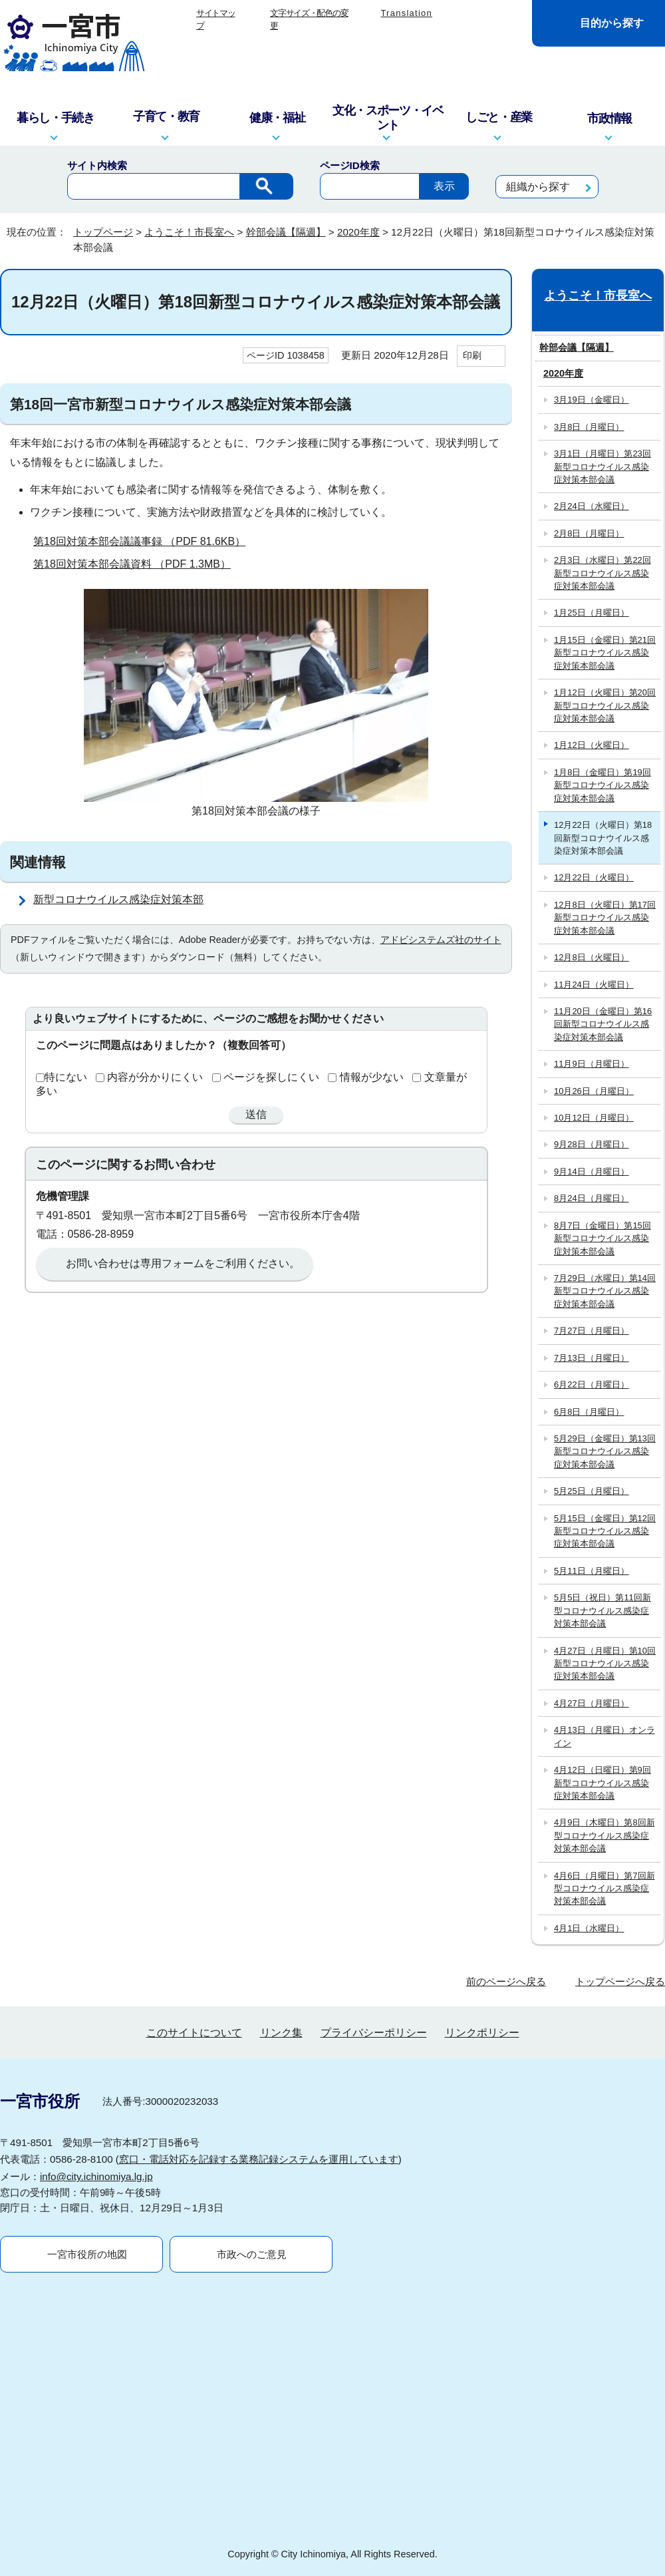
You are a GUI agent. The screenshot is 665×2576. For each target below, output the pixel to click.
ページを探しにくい (271, 1077)
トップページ (103, 232)
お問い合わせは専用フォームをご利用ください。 (183, 1263)
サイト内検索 (97, 165)
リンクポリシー (482, 2032)
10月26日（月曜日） (594, 1091)
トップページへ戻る (620, 1981)
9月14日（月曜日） (591, 1172)
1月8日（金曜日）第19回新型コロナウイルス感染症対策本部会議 (602, 785)
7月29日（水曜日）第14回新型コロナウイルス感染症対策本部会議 (605, 1291)
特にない (66, 1077)
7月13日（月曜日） (591, 1358)
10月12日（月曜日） (594, 1118)
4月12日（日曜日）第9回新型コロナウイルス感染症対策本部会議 (602, 1783)
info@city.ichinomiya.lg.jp (96, 2176)
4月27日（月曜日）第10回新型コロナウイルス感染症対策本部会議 (605, 1664)
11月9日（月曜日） (591, 1064)
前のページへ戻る (506, 1981)
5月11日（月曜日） (591, 1571)
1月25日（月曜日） (591, 613)
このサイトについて (194, 2032)
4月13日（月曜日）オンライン (604, 1736)
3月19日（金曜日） (591, 400)
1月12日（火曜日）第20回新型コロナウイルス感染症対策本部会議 (605, 705)
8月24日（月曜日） (591, 1198)
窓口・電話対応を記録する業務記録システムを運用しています (258, 2159)
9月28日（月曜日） (591, 1144)
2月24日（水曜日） (591, 506)
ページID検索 (350, 165)
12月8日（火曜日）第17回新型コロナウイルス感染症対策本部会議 (605, 918)
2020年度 (358, 232)
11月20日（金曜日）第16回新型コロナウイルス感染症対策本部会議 (603, 1024)
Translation (406, 13)
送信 (256, 1114)
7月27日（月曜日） (591, 1331)
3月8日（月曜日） (589, 427)
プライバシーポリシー (374, 2032)
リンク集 (281, 2032)
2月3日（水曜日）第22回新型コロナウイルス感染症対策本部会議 (602, 573)
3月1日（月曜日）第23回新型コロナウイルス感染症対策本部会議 (602, 466)
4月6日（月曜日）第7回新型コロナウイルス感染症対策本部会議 (604, 1889)
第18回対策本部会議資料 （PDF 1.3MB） (137, 564)
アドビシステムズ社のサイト (440, 939)
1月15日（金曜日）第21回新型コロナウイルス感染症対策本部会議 (605, 653)
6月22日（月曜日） (591, 1384)
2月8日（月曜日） (589, 533)
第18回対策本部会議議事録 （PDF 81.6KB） (145, 541)
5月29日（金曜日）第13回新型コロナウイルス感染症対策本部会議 (605, 1451)
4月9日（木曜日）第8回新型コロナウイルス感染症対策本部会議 (604, 1835)
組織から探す (538, 186)
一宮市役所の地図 (87, 2254)
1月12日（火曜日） (591, 745)
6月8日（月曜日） (589, 1412)
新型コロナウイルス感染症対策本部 (118, 899)
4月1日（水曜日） (589, 1928)
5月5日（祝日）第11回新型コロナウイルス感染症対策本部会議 (602, 1610)
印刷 (472, 355)
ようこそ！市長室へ (189, 232)
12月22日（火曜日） (594, 877)
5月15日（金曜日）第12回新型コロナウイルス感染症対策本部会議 (605, 1531)
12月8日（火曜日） (591, 957)
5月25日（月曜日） (591, 1491)
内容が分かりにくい (155, 1077)
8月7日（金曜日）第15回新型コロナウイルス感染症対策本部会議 (602, 1238)
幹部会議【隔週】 (286, 232)
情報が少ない (372, 1077)
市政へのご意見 (252, 2254)
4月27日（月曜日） (591, 1703)
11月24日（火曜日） (594, 985)
